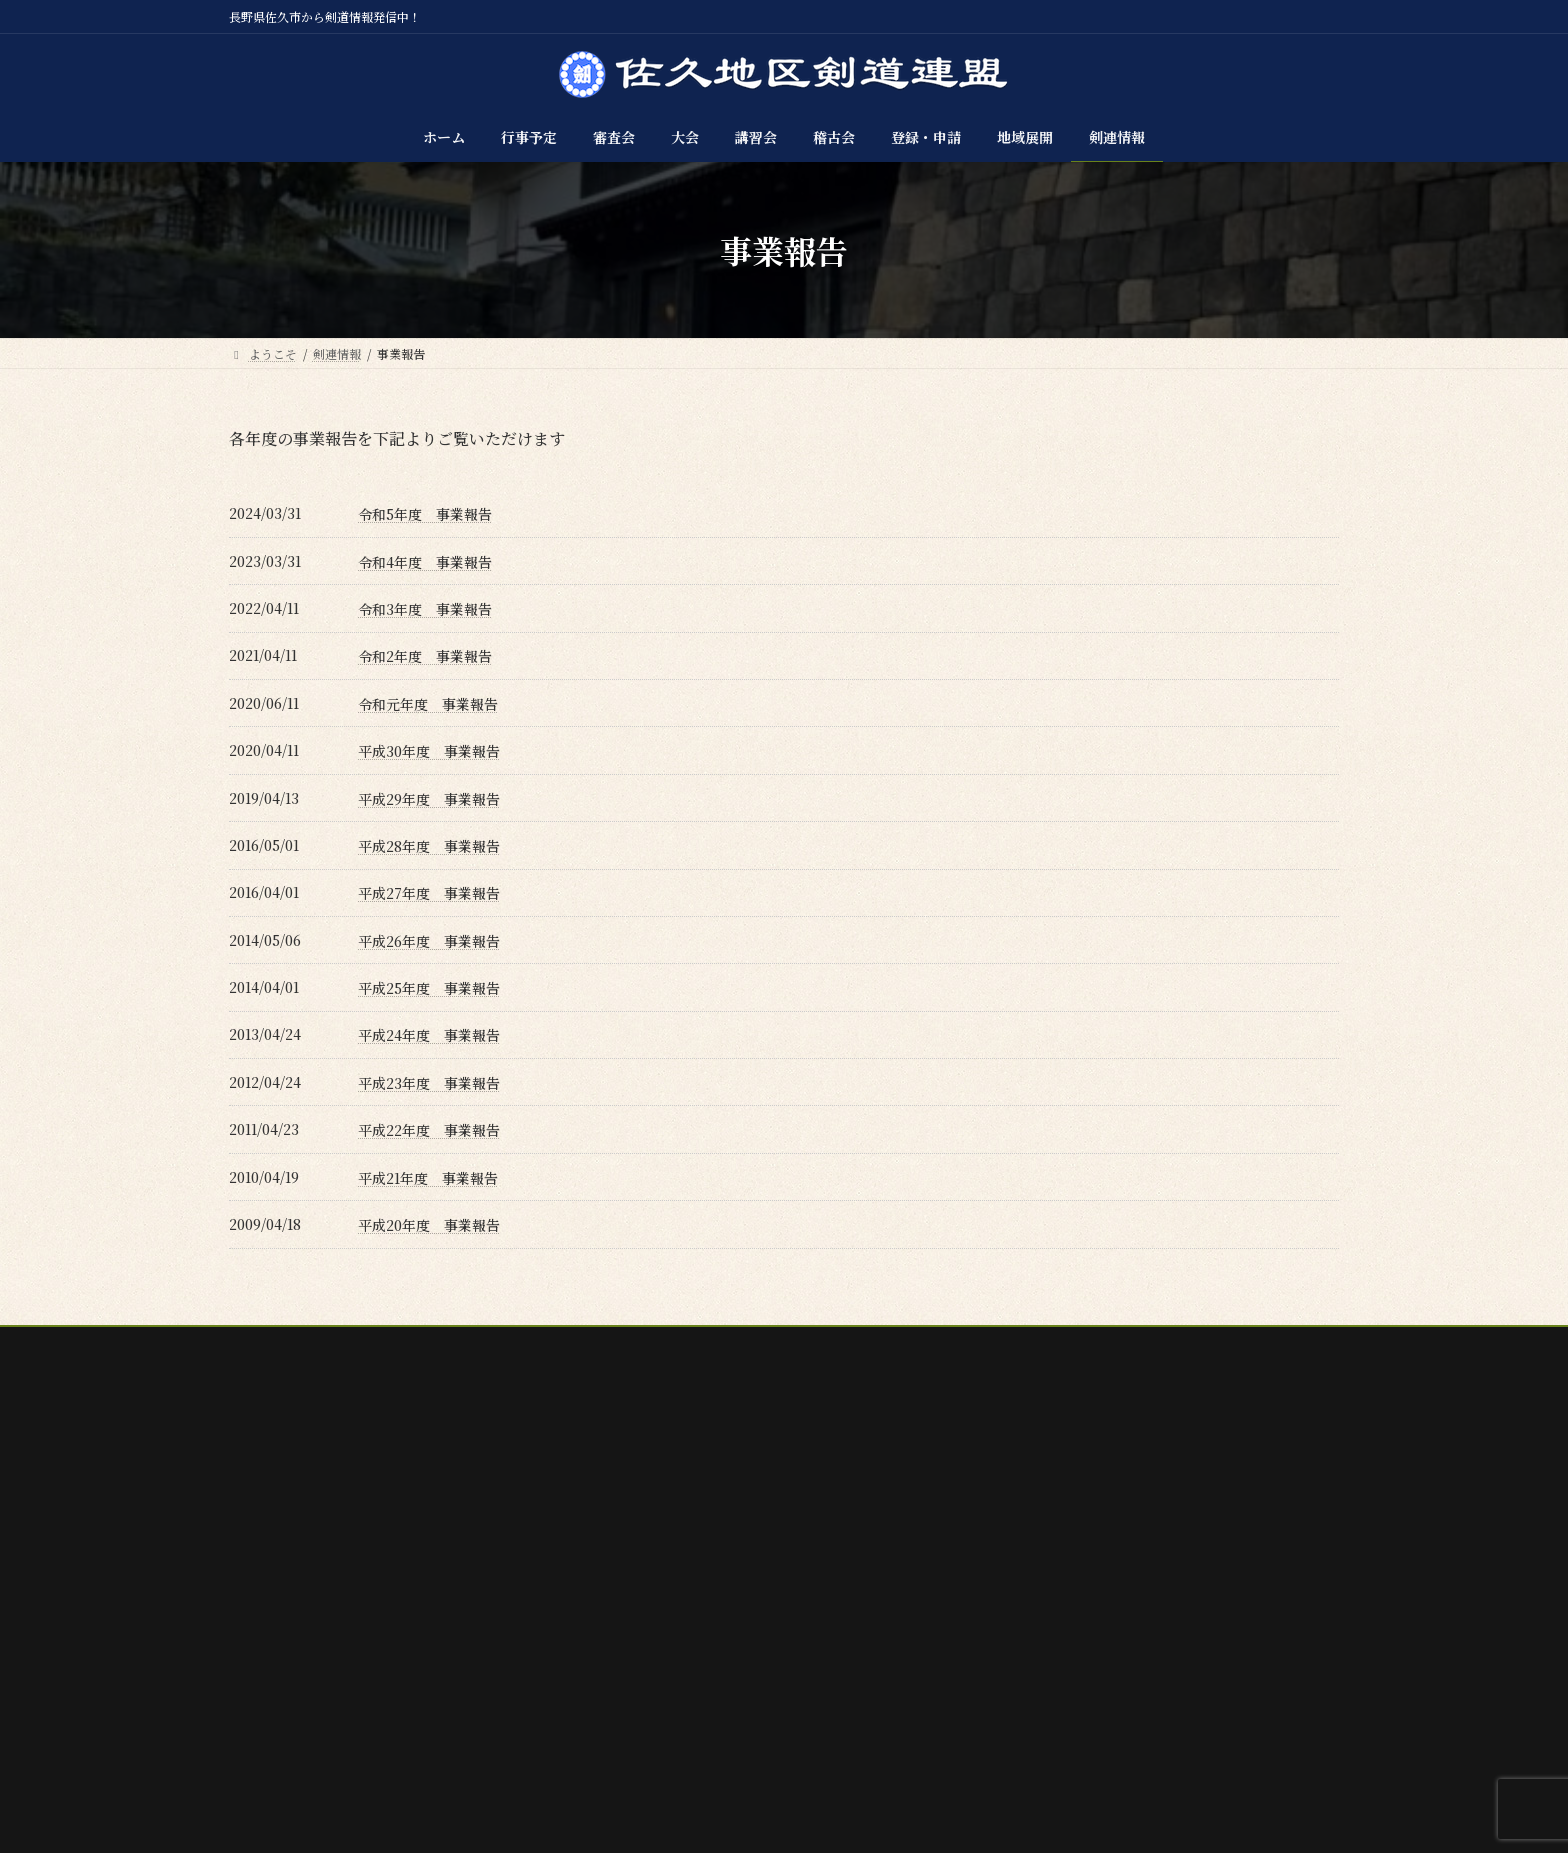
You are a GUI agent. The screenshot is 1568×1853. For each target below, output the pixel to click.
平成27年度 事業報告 (429, 893)
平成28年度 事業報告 (429, 846)
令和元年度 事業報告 (428, 704)
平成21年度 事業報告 (428, 1178)
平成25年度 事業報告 (429, 988)
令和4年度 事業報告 (425, 562)
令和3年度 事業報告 (425, 609)
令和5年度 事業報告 (425, 514)
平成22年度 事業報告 (429, 1130)
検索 (1281, 1495)
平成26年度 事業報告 (429, 941)
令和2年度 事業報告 (425, 656)
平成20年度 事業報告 (429, 1225)
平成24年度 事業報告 (429, 1035)
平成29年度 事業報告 (429, 799)
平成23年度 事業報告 (429, 1083)
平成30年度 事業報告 (429, 751)
